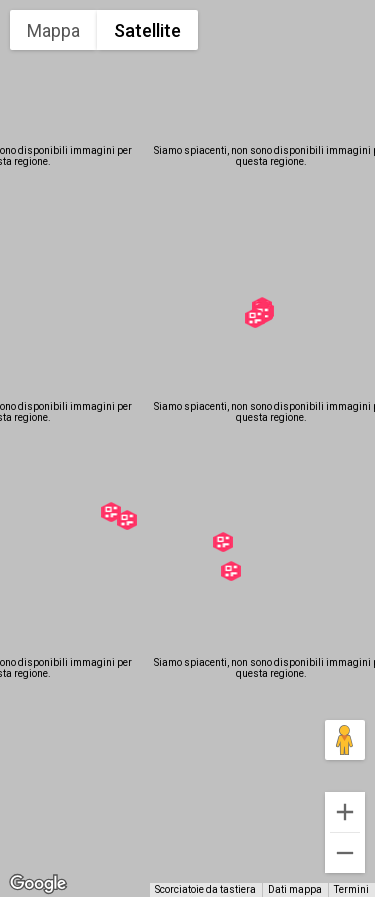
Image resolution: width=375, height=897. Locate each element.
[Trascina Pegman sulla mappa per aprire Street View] (345, 740)
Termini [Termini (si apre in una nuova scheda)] (351, 889)
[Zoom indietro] (345, 853)
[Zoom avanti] (345, 812)
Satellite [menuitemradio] (147, 30)
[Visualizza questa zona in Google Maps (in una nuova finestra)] (38, 884)
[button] (127, 520)
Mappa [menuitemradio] (53, 30)
